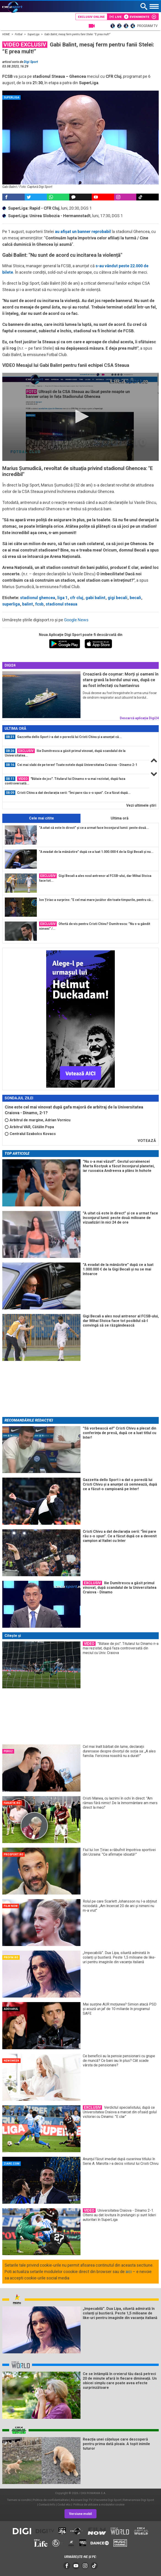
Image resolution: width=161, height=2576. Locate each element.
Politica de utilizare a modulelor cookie (98, 2504)
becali (135, 597)
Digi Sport (31, 62)
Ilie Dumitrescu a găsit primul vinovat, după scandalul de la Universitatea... (65, 753)
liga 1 (62, 597)
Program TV (147, 26)
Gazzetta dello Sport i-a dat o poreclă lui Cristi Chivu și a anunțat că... (63, 737)
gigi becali (117, 597)
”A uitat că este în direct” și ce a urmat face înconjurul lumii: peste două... (94, 828)
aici (129, 2271)
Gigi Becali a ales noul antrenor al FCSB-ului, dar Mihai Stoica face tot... (95, 877)
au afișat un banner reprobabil (83, 231)
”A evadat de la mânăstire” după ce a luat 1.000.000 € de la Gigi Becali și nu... (96, 852)
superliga (11, 604)
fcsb (39, 604)
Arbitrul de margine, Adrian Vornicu (37, 1120)
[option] (76, 739)
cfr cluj (76, 597)
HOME (6, 34)
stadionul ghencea (37, 597)
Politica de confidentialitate (51, 2500)
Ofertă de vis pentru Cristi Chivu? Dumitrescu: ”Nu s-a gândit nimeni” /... (94, 926)
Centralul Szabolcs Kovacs (30, 1134)
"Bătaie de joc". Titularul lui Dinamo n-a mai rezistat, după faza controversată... (65, 780)
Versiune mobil (80, 2514)
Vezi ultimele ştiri (141, 805)
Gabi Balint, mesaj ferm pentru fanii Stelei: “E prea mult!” (77, 34)
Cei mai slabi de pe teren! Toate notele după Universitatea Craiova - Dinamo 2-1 (71, 764)
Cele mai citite (41, 818)
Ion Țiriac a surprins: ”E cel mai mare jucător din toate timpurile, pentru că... (96, 900)
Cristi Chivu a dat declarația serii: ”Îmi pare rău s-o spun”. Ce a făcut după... (68, 792)
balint (27, 604)
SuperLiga (33, 34)
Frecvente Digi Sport (107, 2500)
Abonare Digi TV (81, 2500)
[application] (80, 417)
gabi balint (95, 597)
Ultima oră (120, 818)
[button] (80, 416)
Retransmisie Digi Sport (138, 2500)
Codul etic (64, 2504)
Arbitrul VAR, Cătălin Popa (29, 1127)
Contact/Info (47, 2504)
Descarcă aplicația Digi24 (139, 718)
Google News (76, 619)
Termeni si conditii (19, 2500)
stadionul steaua (61, 604)
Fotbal (19, 34)
